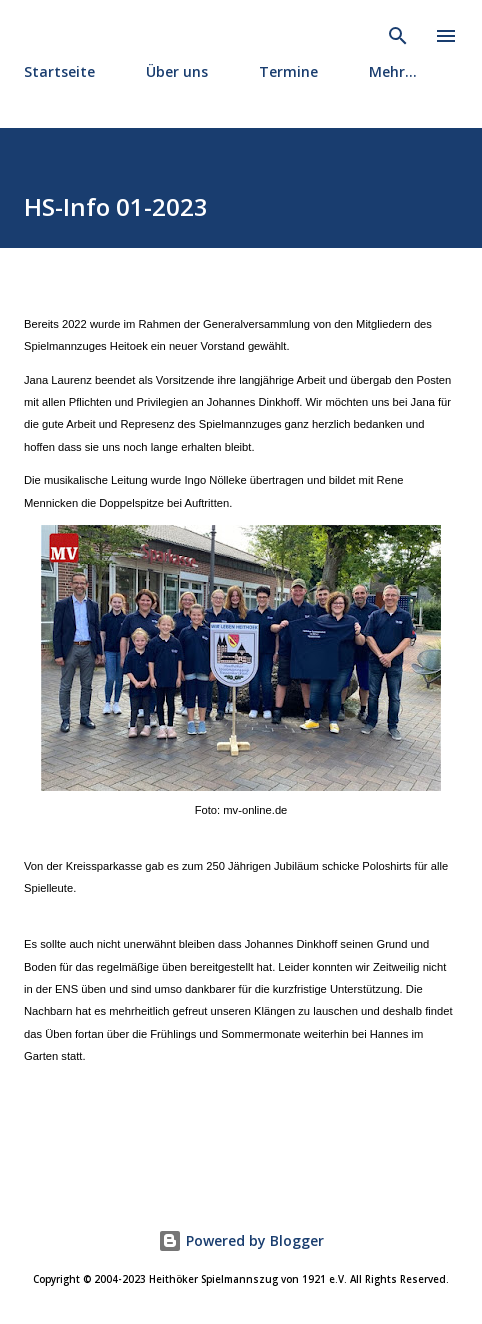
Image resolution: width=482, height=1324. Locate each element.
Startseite (59, 71)
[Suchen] (398, 36)
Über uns (177, 71)
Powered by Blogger (241, 1240)
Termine (288, 71)
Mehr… (393, 71)
